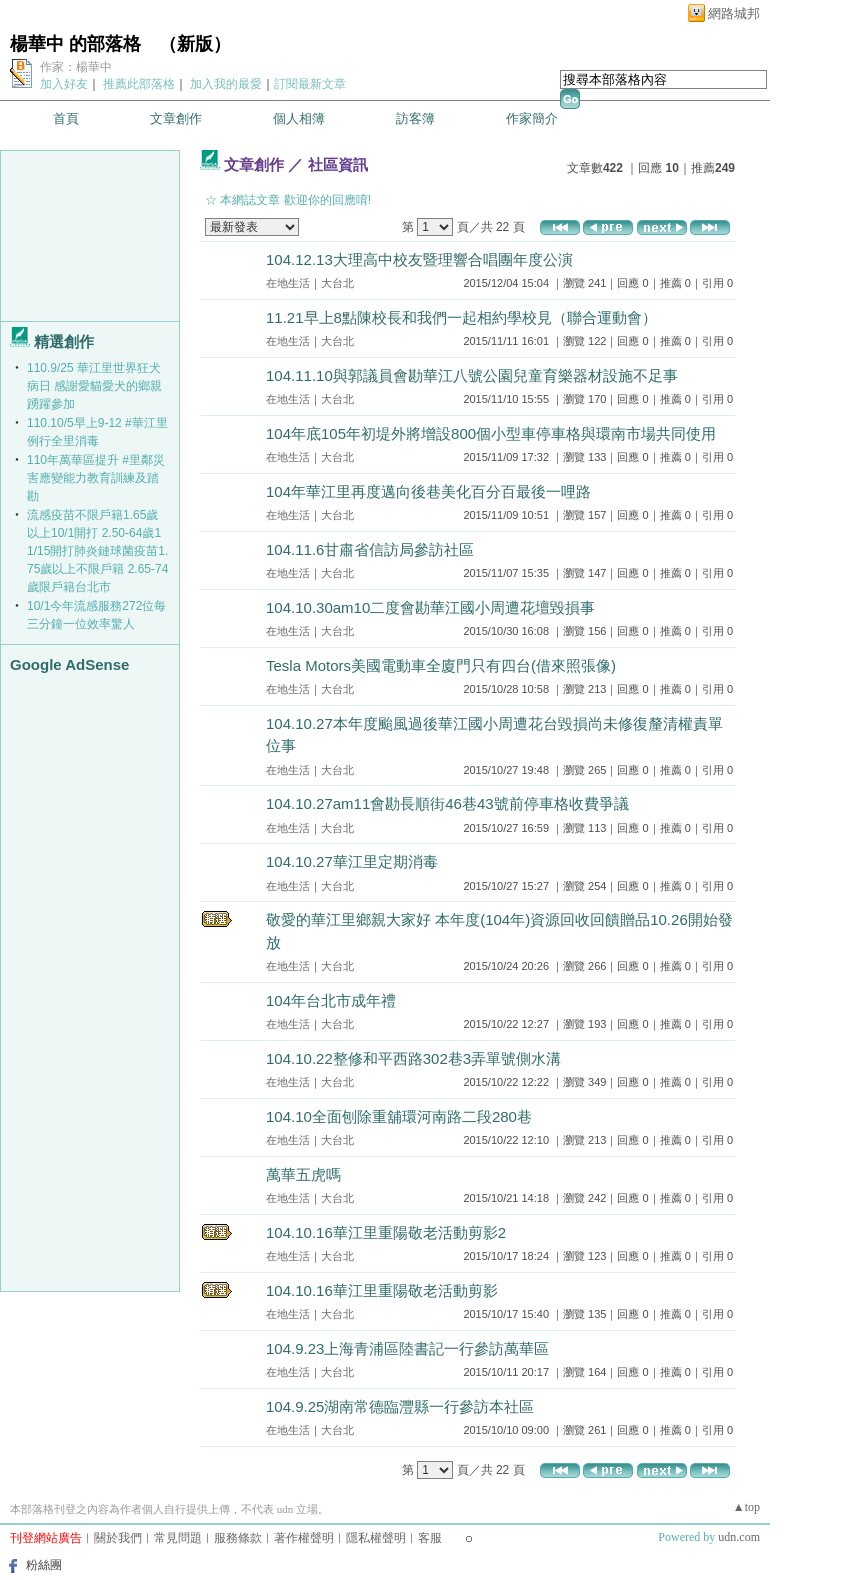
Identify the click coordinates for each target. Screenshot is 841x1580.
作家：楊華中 (76, 67)
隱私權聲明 (376, 1538)
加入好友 (64, 84)
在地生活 (288, 283)
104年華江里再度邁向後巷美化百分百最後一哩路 (428, 491)
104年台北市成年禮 (331, 1000)
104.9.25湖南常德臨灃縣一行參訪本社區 (400, 1406)
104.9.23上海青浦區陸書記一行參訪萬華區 (407, 1348)
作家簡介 (532, 118)
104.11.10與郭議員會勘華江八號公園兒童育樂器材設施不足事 (472, 375)
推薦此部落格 (139, 84)
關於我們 (118, 1538)
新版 (195, 44)
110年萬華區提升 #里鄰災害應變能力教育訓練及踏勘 (96, 478)
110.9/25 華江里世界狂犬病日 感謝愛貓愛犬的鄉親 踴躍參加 (94, 386)
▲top (746, 1507)
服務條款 (238, 1538)
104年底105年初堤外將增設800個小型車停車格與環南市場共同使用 (491, 433)
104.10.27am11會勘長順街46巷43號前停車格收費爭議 (447, 803)
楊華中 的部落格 (75, 44)
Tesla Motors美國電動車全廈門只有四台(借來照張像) (441, 665)
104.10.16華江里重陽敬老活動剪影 (382, 1290)
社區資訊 (338, 164)
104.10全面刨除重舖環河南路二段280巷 (399, 1116)
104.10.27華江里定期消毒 (352, 861)
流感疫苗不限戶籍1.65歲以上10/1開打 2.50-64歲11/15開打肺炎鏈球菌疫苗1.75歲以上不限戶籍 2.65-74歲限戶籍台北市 (97, 551)
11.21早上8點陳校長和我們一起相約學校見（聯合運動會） (461, 317)
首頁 (66, 118)
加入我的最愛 (226, 84)
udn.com (739, 1537)
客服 (430, 1538)
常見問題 (178, 1538)
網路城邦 (734, 13)
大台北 (337, 283)
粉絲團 (44, 1565)
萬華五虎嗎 (303, 1174)
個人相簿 (299, 118)
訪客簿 (415, 118)
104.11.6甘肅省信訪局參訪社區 (370, 549)
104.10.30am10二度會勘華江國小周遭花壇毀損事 (430, 607)
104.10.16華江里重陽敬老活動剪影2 (386, 1232)
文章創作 (176, 118)
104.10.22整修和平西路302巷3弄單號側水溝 (413, 1058)
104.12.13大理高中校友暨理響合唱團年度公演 (419, 259)
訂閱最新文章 (310, 84)
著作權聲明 (304, 1538)
